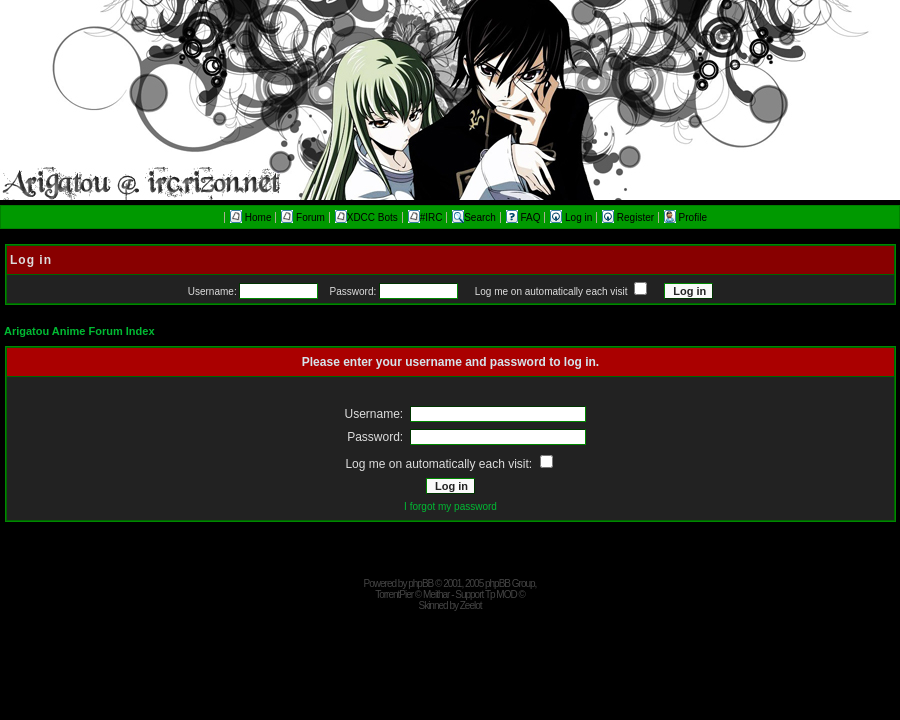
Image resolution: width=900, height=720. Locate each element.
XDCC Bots (366, 217)
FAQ (525, 217)
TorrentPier (394, 594)
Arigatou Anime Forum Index (79, 331)
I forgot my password (450, 506)
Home (250, 217)
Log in (572, 217)
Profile (685, 217)
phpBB (420, 583)
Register (629, 217)
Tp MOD (501, 594)
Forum (303, 217)
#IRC (425, 217)
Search (474, 217)
